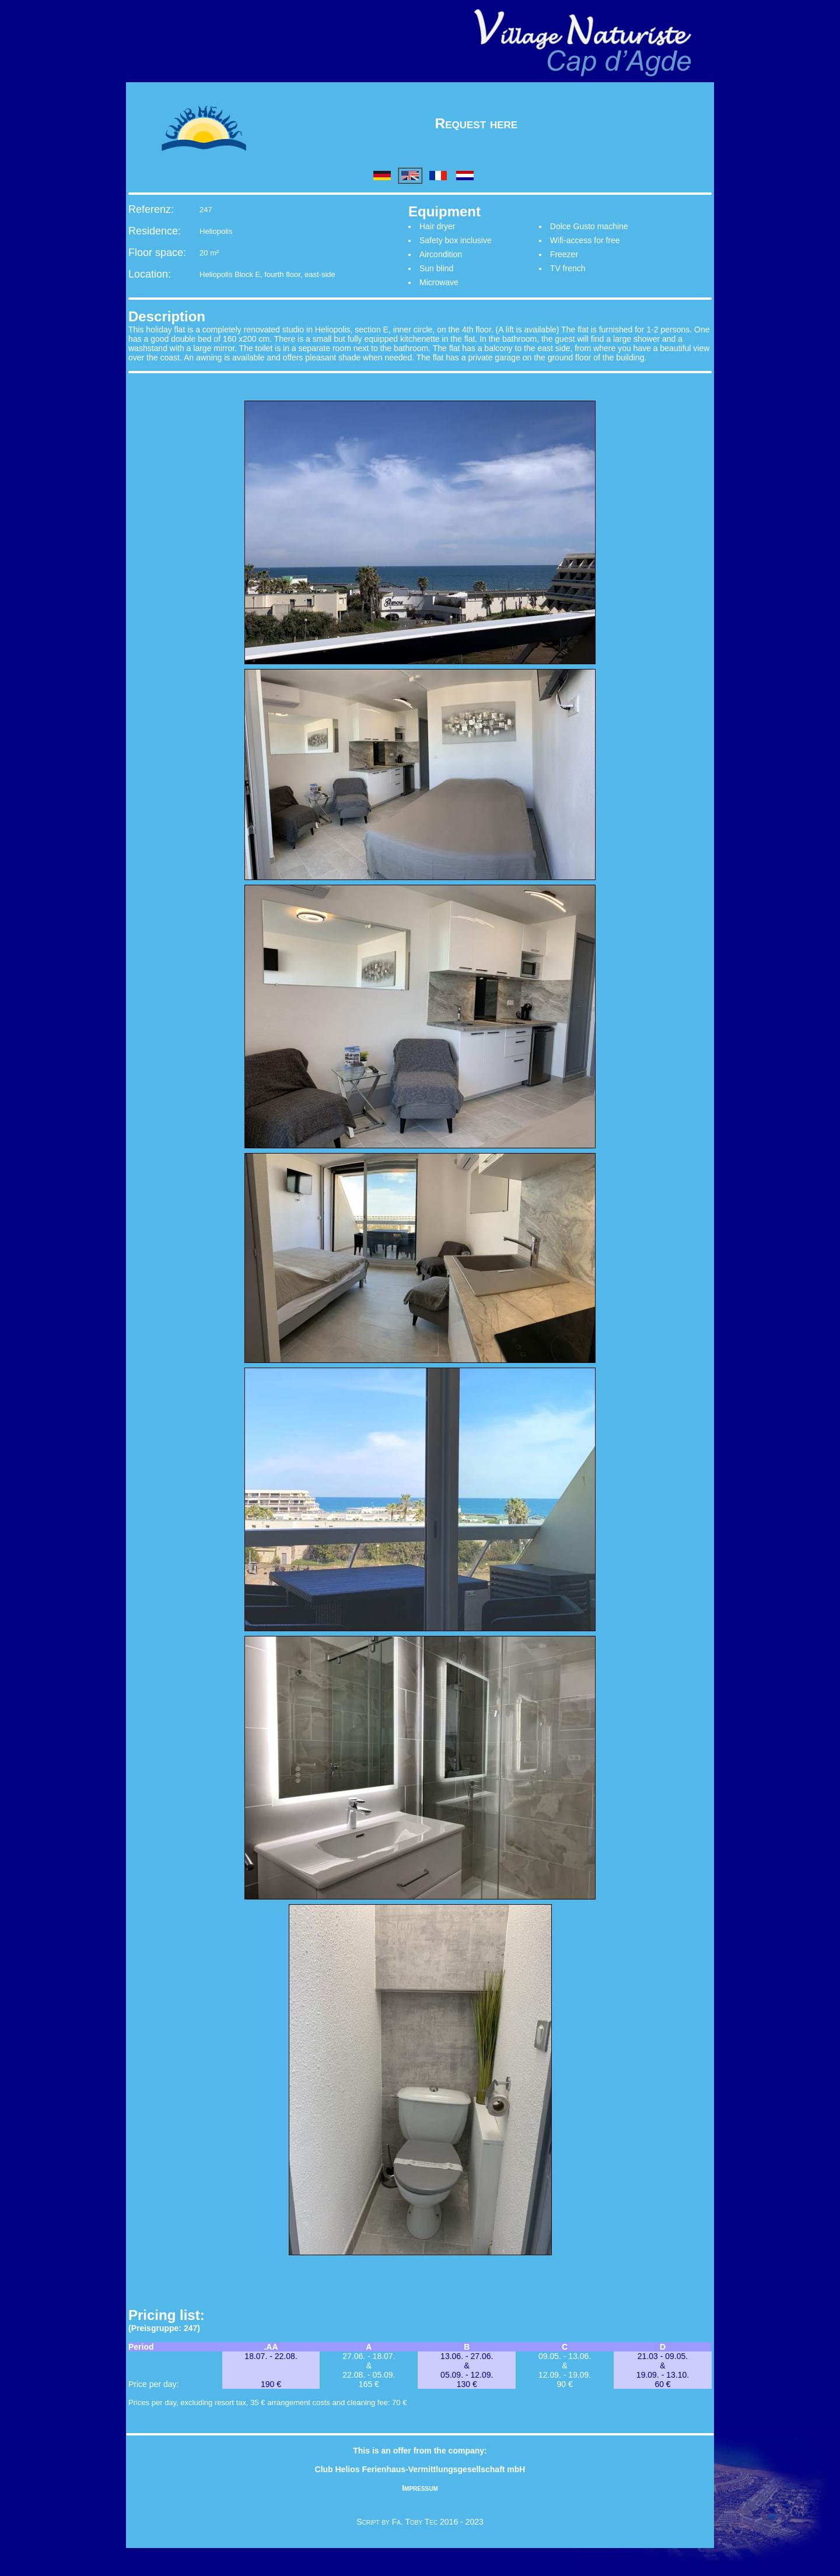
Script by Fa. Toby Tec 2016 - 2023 (420, 2521)
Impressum (420, 2488)
